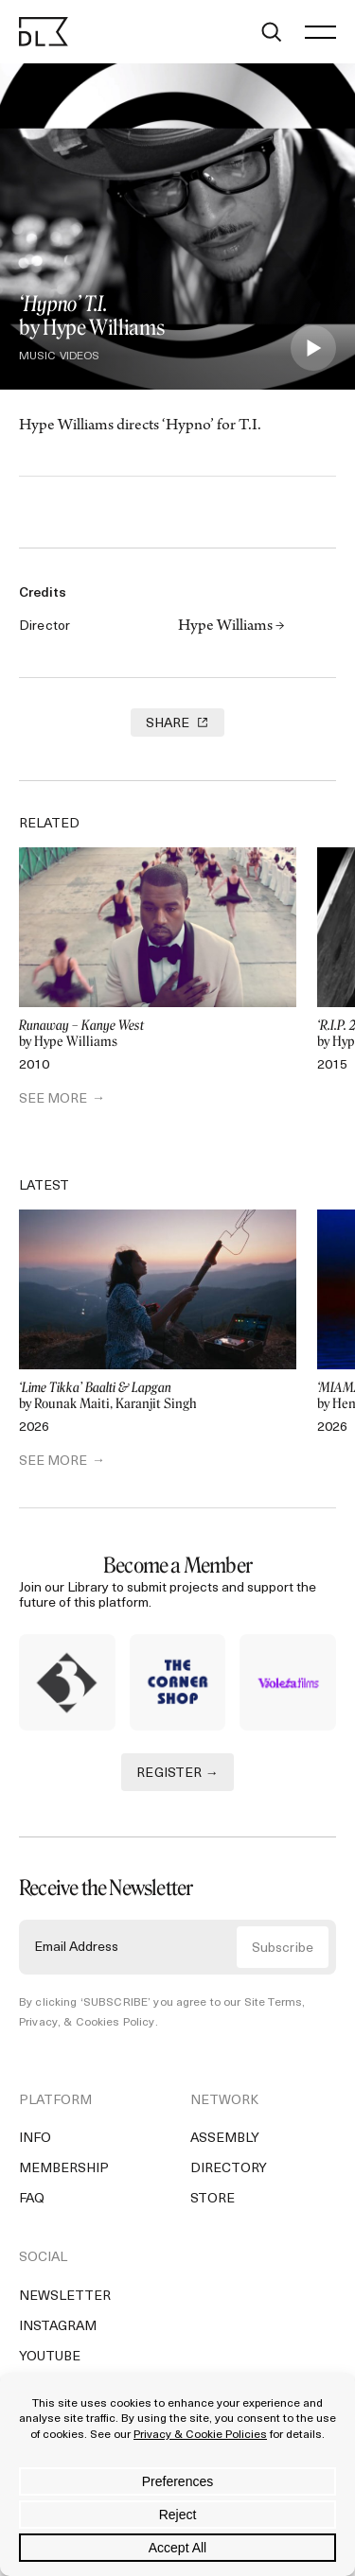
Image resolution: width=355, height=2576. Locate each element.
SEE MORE (53, 1099)
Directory (228, 2169)
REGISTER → (177, 1774)
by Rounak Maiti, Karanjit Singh (157, 1396)
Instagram (58, 2327)
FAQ (31, 2199)
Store (212, 2199)
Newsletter (65, 2296)
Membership (64, 2169)
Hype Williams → (231, 626)
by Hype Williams (157, 1034)
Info (35, 2139)
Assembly (224, 2139)
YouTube (49, 2357)
